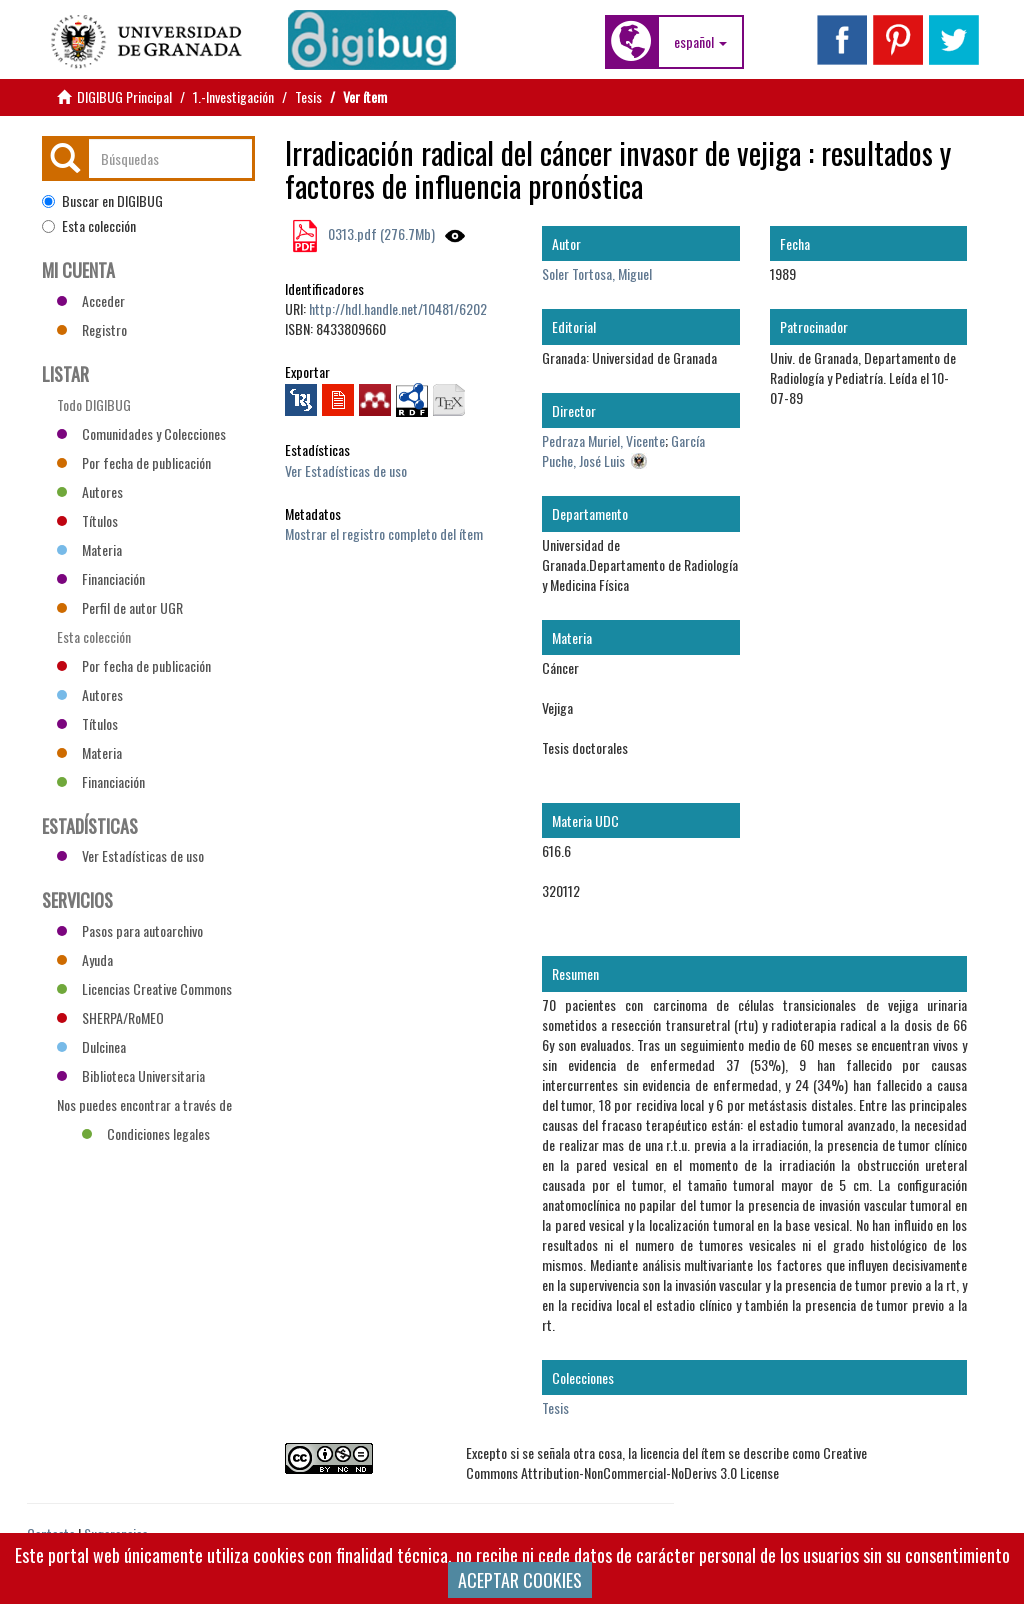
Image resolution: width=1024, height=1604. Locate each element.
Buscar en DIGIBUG (102, 201)
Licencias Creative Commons (144, 988)
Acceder (91, 300)
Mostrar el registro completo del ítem (384, 533)
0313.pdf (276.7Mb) (380, 233)
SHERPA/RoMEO (110, 1017)
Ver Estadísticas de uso (346, 470)
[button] (700, 42)
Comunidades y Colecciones (141, 433)
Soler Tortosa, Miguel (597, 273)
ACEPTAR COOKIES (520, 1580)
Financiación (101, 578)
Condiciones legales (146, 1133)
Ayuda (85, 959)
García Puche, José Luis (623, 450)
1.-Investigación (233, 96)
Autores (90, 491)
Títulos (87, 520)
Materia (89, 549)
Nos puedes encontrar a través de (144, 1107)
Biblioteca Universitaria (131, 1075)
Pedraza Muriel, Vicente (603, 440)
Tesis (308, 96)
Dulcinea (91, 1046)
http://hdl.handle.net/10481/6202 (398, 308)
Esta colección (89, 226)
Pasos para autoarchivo (130, 930)
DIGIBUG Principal (124, 96)
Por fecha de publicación (134, 462)
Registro (92, 329)
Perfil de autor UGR (120, 607)
